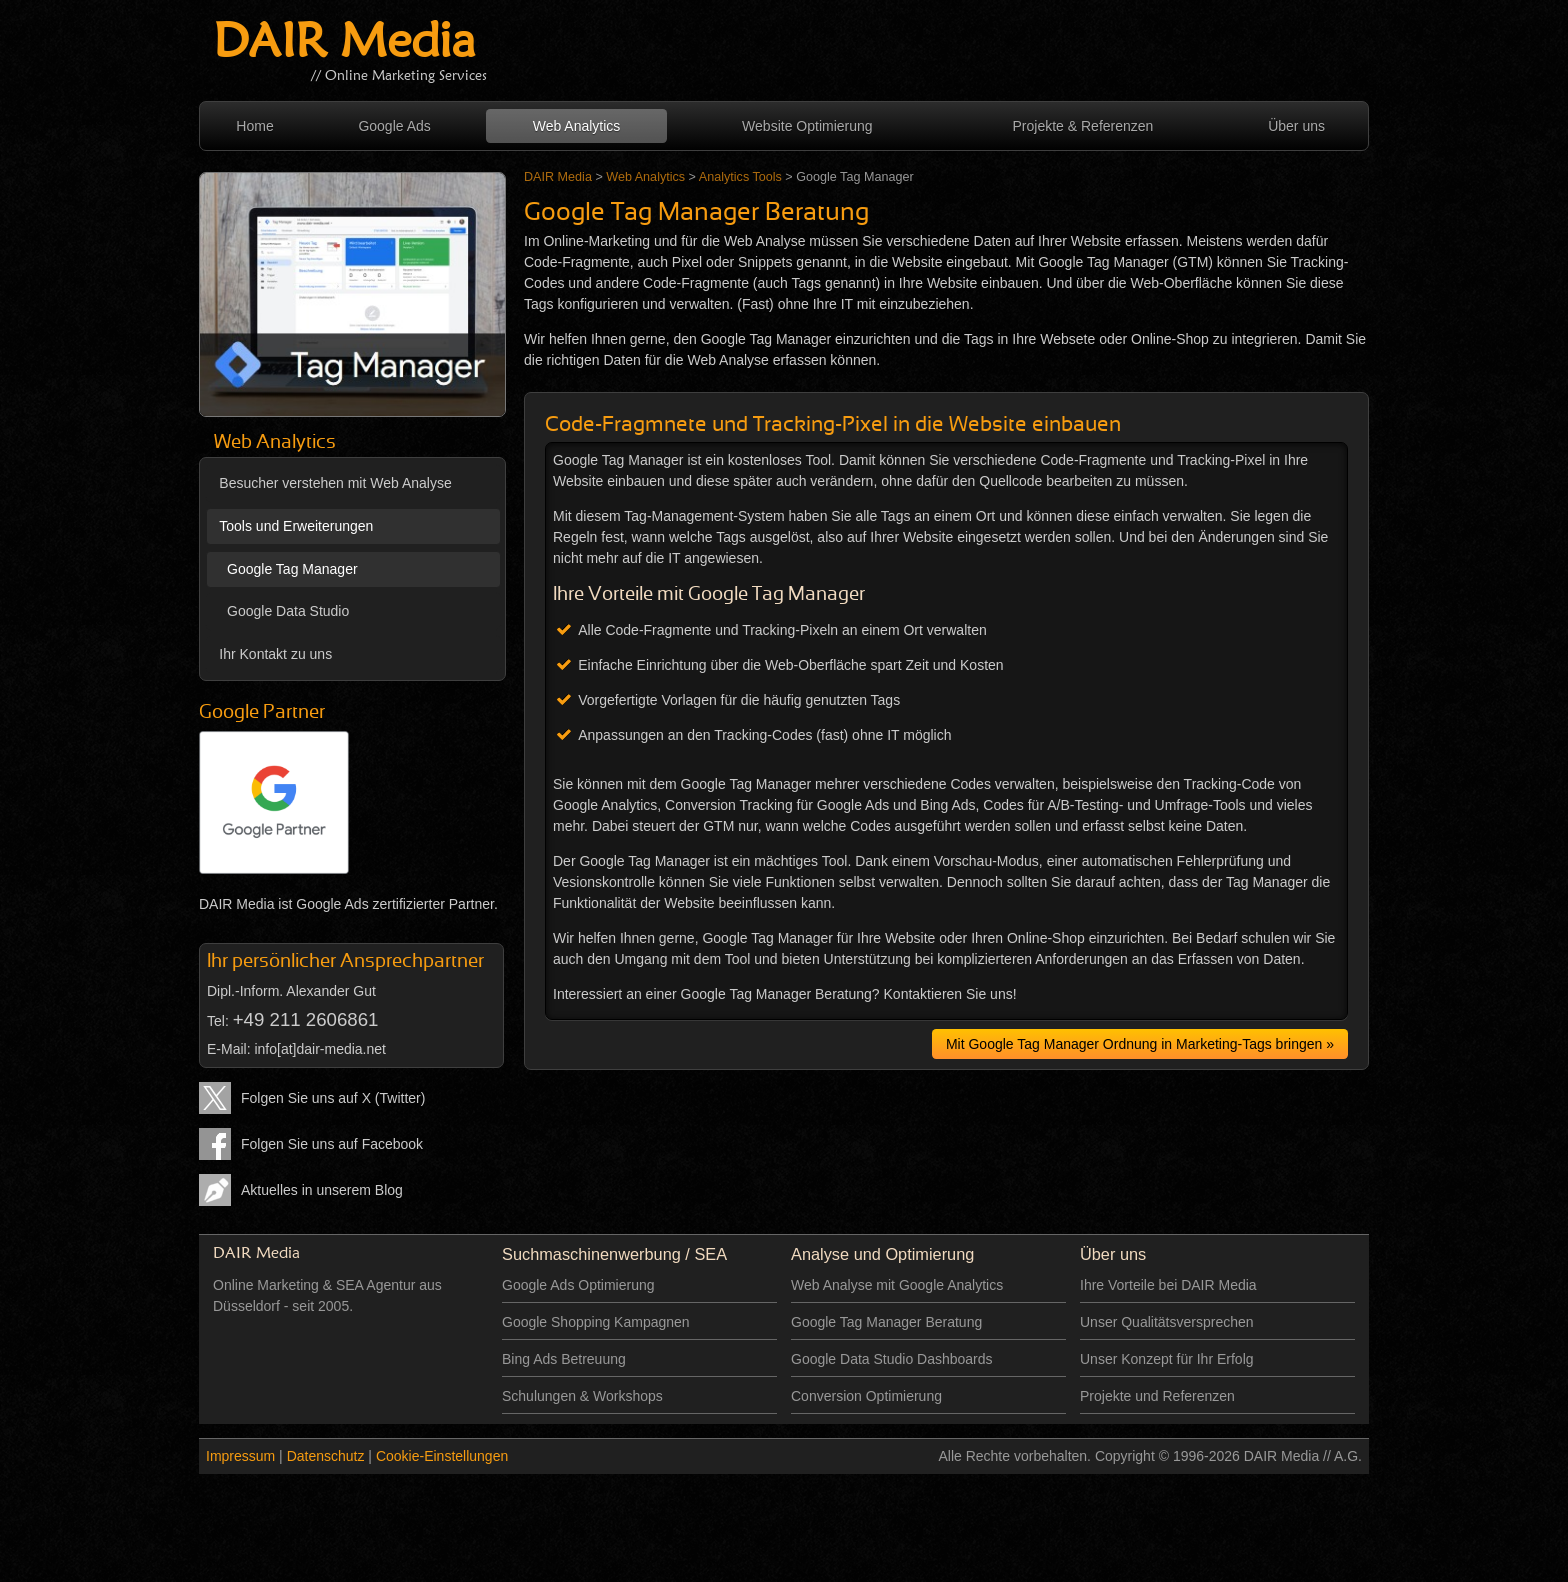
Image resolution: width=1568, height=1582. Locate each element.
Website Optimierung (807, 126)
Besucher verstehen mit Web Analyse (335, 483)
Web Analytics (577, 126)
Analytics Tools (740, 177)
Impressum (240, 1456)
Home (254, 126)
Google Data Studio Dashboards (892, 1359)
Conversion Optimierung (866, 1396)
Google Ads (394, 126)
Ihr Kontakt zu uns (275, 654)
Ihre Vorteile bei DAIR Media (1168, 1285)
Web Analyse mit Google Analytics (897, 1285)
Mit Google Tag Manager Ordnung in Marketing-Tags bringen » (1140, 1044)
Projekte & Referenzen (1083, 126)
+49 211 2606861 (306, 1019)
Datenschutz (326, 1456)
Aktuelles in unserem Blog (322, 1190)
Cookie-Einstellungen (442, 1456)
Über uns (1296, 126)
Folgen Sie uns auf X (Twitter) (333, 1098)
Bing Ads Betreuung (564, 1359)
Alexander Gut (331, 991)
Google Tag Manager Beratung (886, 1322)
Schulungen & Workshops (582, 1396)
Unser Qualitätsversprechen (1167, 1322)
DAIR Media (344, 44)
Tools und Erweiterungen (296, 526)
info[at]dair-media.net (320, 1049)
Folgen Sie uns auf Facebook (332, 1144)
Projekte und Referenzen (1157, 1396)
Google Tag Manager (288, 569)
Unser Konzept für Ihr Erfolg (1167, 1359)
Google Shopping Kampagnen (596, 1322)
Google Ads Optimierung (578, 1285)
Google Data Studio (284, 611)
